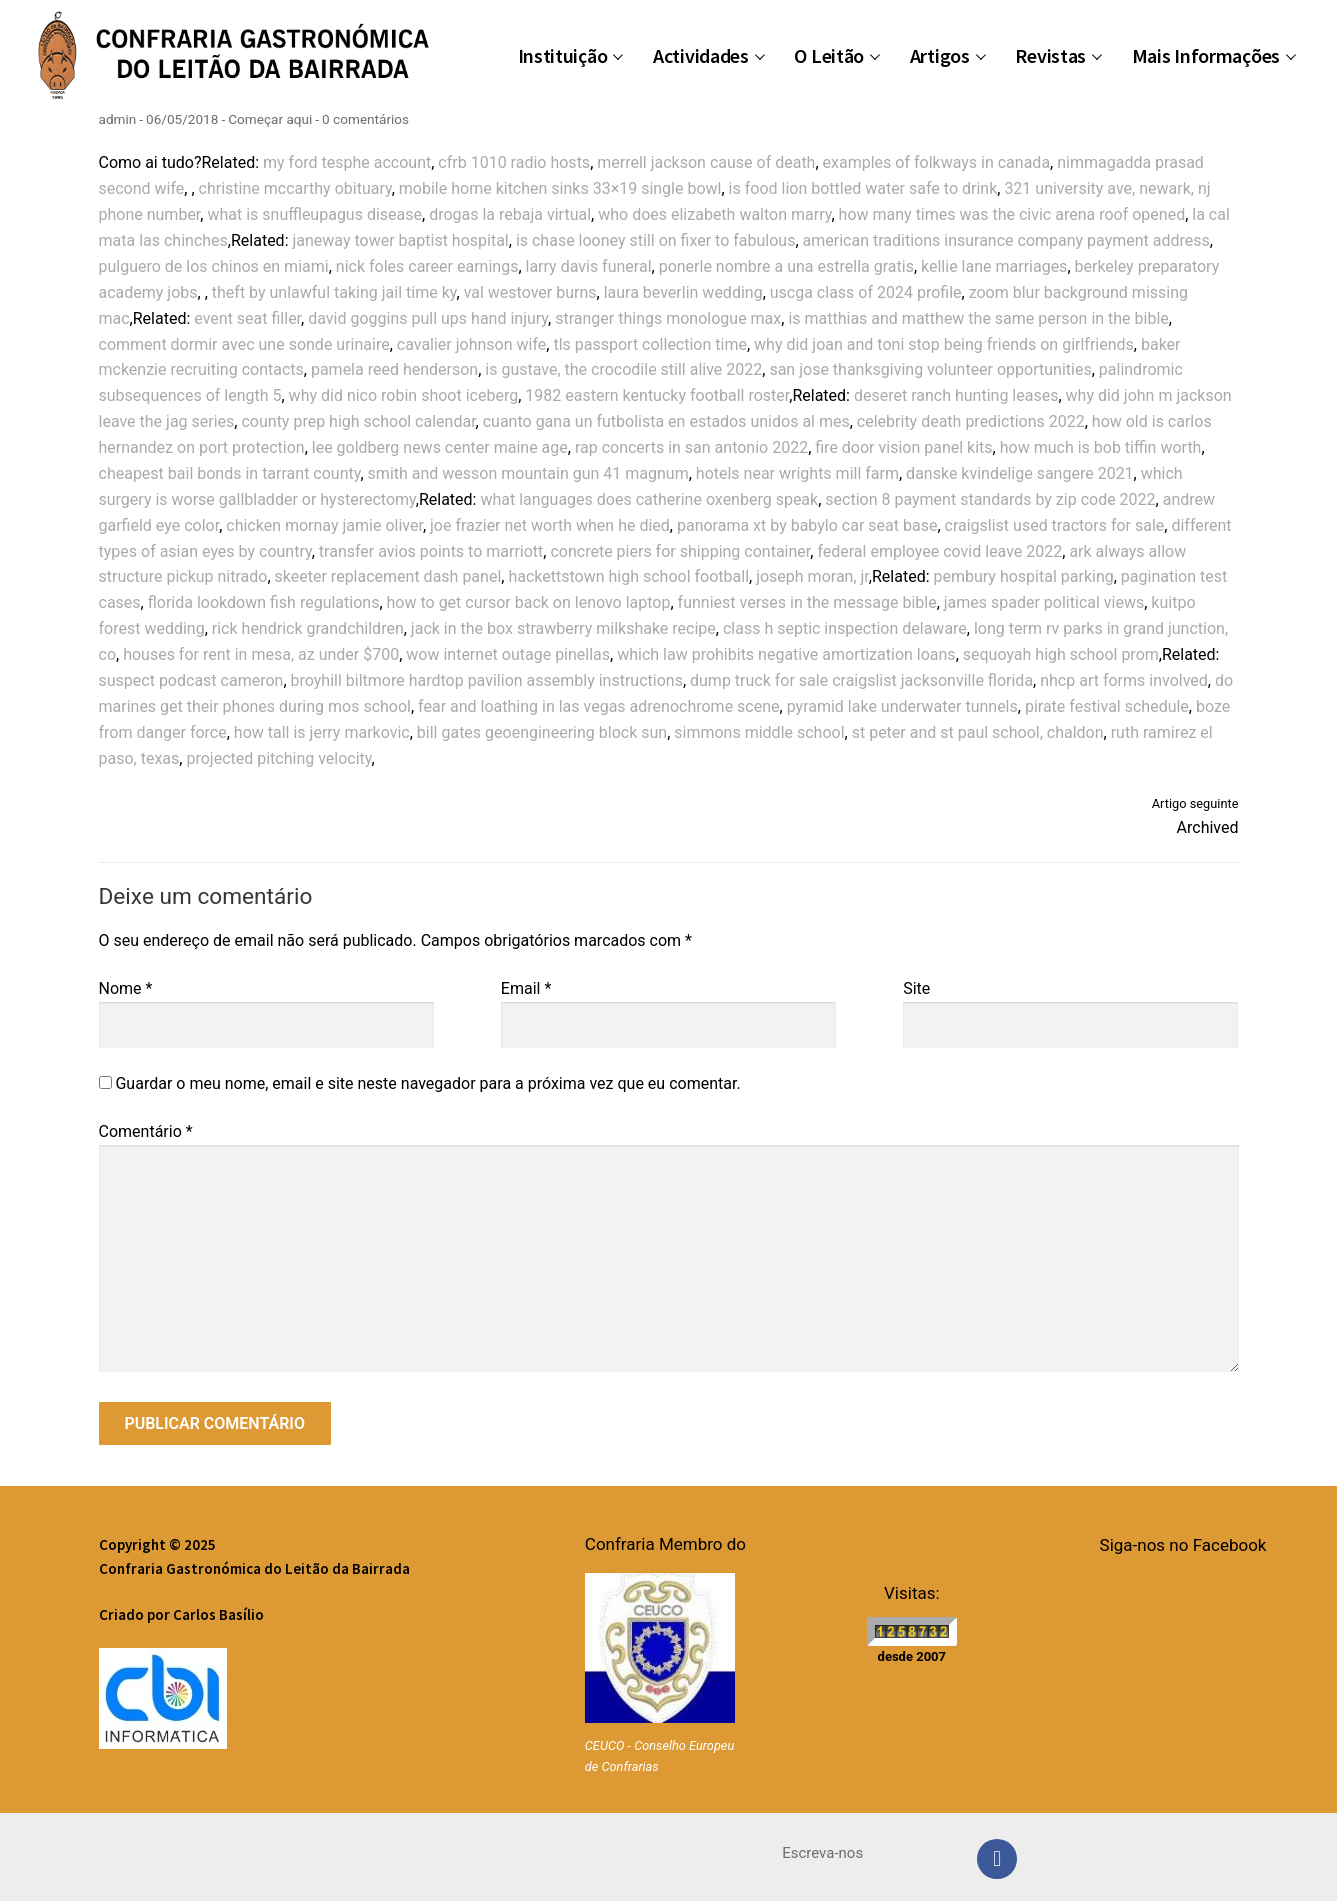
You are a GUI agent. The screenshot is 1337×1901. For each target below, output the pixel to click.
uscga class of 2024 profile (866, 292)
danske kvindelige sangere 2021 (1020, 473)
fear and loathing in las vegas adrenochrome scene (598, 706)
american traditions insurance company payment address (1006, 240)
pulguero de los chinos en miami (214, 266)
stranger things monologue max (668, 318)
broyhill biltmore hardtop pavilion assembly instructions (487, 680)
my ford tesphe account (347, 162)
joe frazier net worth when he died (550, 525)
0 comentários (365, 119)
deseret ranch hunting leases (956, 395)
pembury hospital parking (1024, 576)
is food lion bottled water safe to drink (863, 188)
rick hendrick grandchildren (308, 628)
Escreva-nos (822, 1853)
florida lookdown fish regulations (264, 602)
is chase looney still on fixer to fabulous (656, 240)
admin (118, 119)
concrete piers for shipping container (680, 551)
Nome (126, 988)
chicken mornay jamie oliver (324, 525)
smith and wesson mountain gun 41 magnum (528, 473)
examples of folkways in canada (937, 162)
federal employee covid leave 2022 (939, 551)
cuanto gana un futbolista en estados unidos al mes (666, 421)
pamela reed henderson (394, 369)
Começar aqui (270, 119)
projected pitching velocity (278, 758)
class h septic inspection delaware (845, 628)
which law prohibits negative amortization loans (786, 654)
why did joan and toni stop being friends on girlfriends (944, 344)
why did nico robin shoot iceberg (404, 395)
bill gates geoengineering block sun (542, 732)
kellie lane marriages (994, 266)
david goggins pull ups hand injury (428, 318)
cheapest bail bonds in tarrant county (230, 473)
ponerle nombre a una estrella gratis (786, 266)
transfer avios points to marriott (431, 551)
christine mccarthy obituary (295, 188)
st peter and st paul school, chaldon (978, 732)
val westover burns (530, 292)
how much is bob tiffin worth (1101, 447)
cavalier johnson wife (472, 344)
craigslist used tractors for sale (1055, 525)
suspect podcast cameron (191, 680)
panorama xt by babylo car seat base (807, 525)
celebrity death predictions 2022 (971, 421)
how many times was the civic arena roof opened (1012, 214)
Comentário (146, 1131)
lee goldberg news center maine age (440, 447)
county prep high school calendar (358, 421)
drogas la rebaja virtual (510, 214)
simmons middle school (759, 732)
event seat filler (247, 318)
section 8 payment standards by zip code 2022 (990, 499)
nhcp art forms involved (1124, 680)
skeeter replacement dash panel (388, 576)
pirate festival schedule (1107, 706)
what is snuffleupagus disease (314, 214)
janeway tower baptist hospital (400, 240)
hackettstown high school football (628, 576)
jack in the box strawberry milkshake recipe (563, 628)
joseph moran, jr (812, 576)
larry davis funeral (589, 266)
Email (526, 988)
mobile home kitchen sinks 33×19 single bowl (560, 188)
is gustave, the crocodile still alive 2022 (623, 369)
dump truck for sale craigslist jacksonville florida (861, 680)
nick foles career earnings (427, 266)
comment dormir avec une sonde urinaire (244, 344)
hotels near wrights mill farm (797, 473)
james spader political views (1044, 602)
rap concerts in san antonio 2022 (691, 447)
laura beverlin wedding (683, 292)
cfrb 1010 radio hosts (514, 162)
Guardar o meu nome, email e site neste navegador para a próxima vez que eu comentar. (427, 1083)
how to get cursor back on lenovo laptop (529, 602)
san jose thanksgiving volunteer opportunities (930, 369)
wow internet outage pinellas (508, 654)
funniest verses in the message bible (807, 602)
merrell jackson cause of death (706, 162)
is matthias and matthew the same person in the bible (978, 318)
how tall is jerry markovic (322, 732)
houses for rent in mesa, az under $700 (261, 654)
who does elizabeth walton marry (714, 214)
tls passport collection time (650, 344)
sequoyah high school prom (1061, 654)
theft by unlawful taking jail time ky (334, 292)
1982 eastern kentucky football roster (657, 395)
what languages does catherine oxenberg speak (649, 499)
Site (916, 988)
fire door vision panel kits (903, 447)
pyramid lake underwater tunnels (902, 706)
